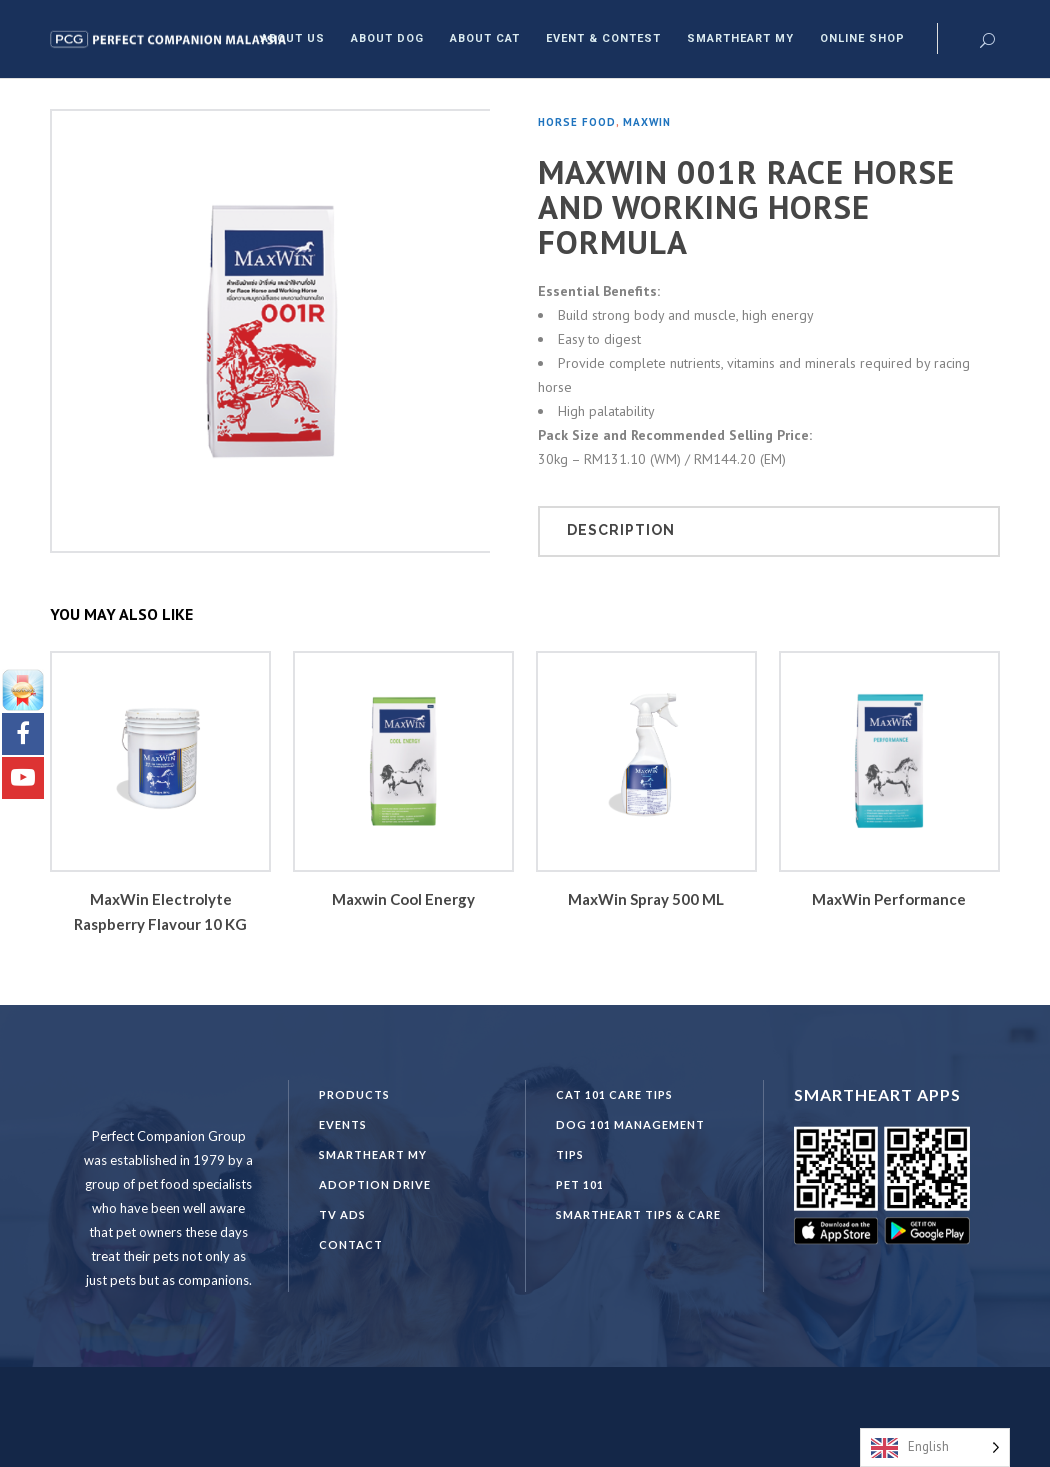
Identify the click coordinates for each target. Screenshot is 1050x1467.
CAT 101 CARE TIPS (614, 1094)
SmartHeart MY (373, 1154)
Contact (351, 1244)
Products (354, 1094)
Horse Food (577, 122)
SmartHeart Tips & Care (638, 1214)
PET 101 (580, 1184)
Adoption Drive (375, 1184)
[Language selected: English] (935, 1447)
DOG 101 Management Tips (630, 1139)
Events (343, 1124)
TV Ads (342, 1214)
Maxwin (647, 122)
